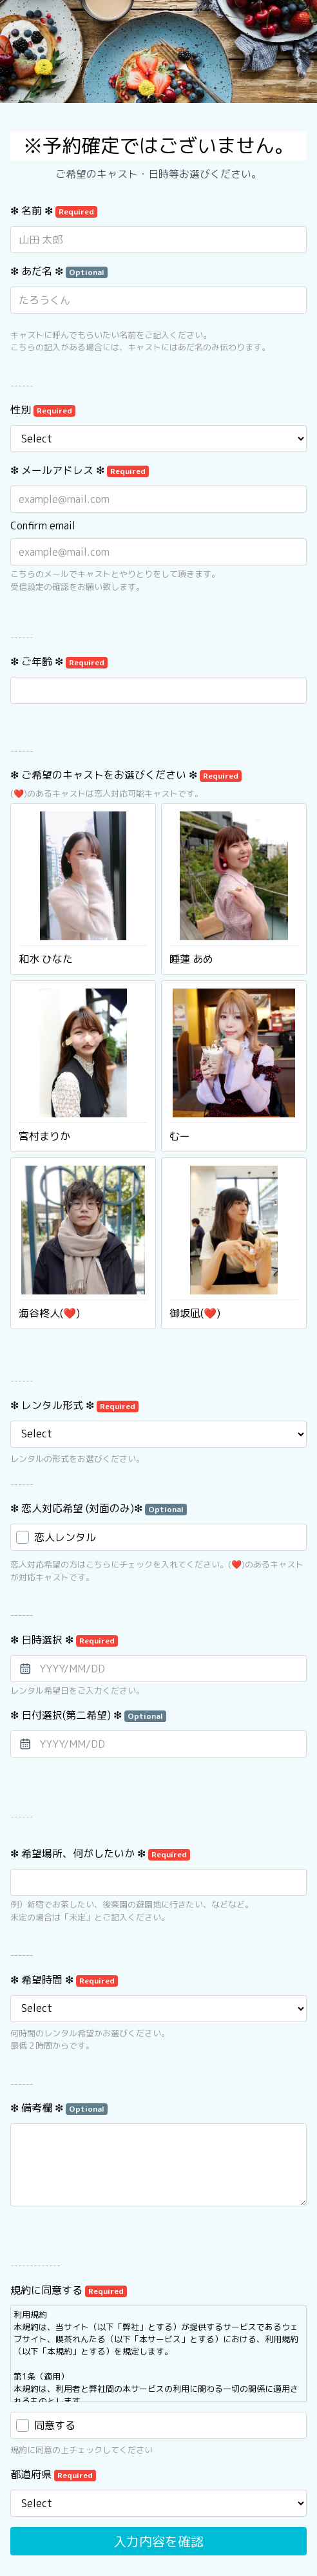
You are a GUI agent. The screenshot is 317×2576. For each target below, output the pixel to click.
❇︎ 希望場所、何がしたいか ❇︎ (100, 1853)
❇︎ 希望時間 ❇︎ (64, 1980)
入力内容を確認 (158, 2541)
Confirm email (42, 525)
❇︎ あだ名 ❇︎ (59, 271)
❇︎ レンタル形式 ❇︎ (74, 1405)
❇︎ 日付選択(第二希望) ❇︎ (88, 1715)
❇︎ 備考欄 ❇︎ (59, 2108)
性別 (42, 409)
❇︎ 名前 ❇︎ (53, 211)
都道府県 (53, 2474)
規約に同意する (68, 2290)
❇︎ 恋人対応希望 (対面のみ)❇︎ (98, 1508)
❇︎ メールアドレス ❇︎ (79, 470)
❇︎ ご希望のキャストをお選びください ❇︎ (126, 775)
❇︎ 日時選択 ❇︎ (64, 1640)
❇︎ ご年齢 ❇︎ (59, 661)
